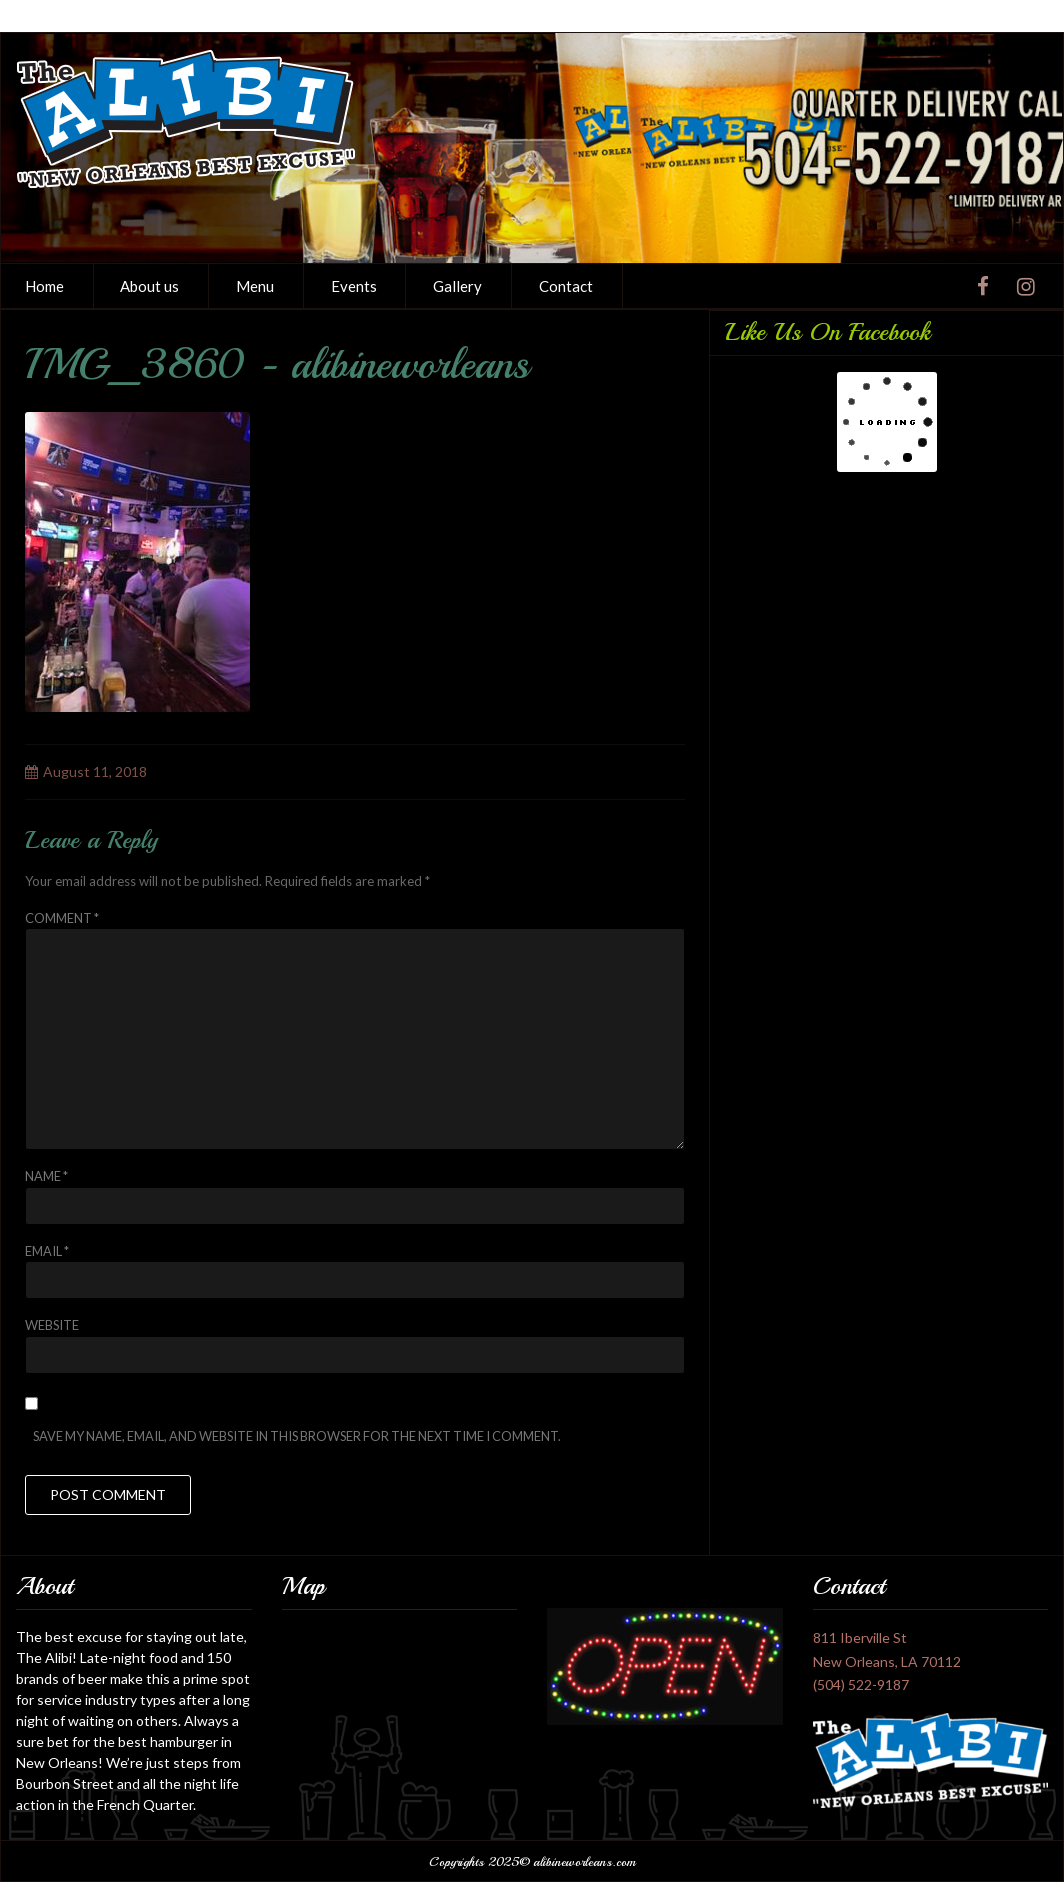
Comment (62, 918)
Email (47, 1251)
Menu (255, 286)
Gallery (457, 286)
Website (52, 1325)
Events (354, 286)
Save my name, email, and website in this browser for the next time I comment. (297, 1436)
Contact (566, 286)
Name (46, 1176)
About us (149, 286)
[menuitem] (151, 286)
